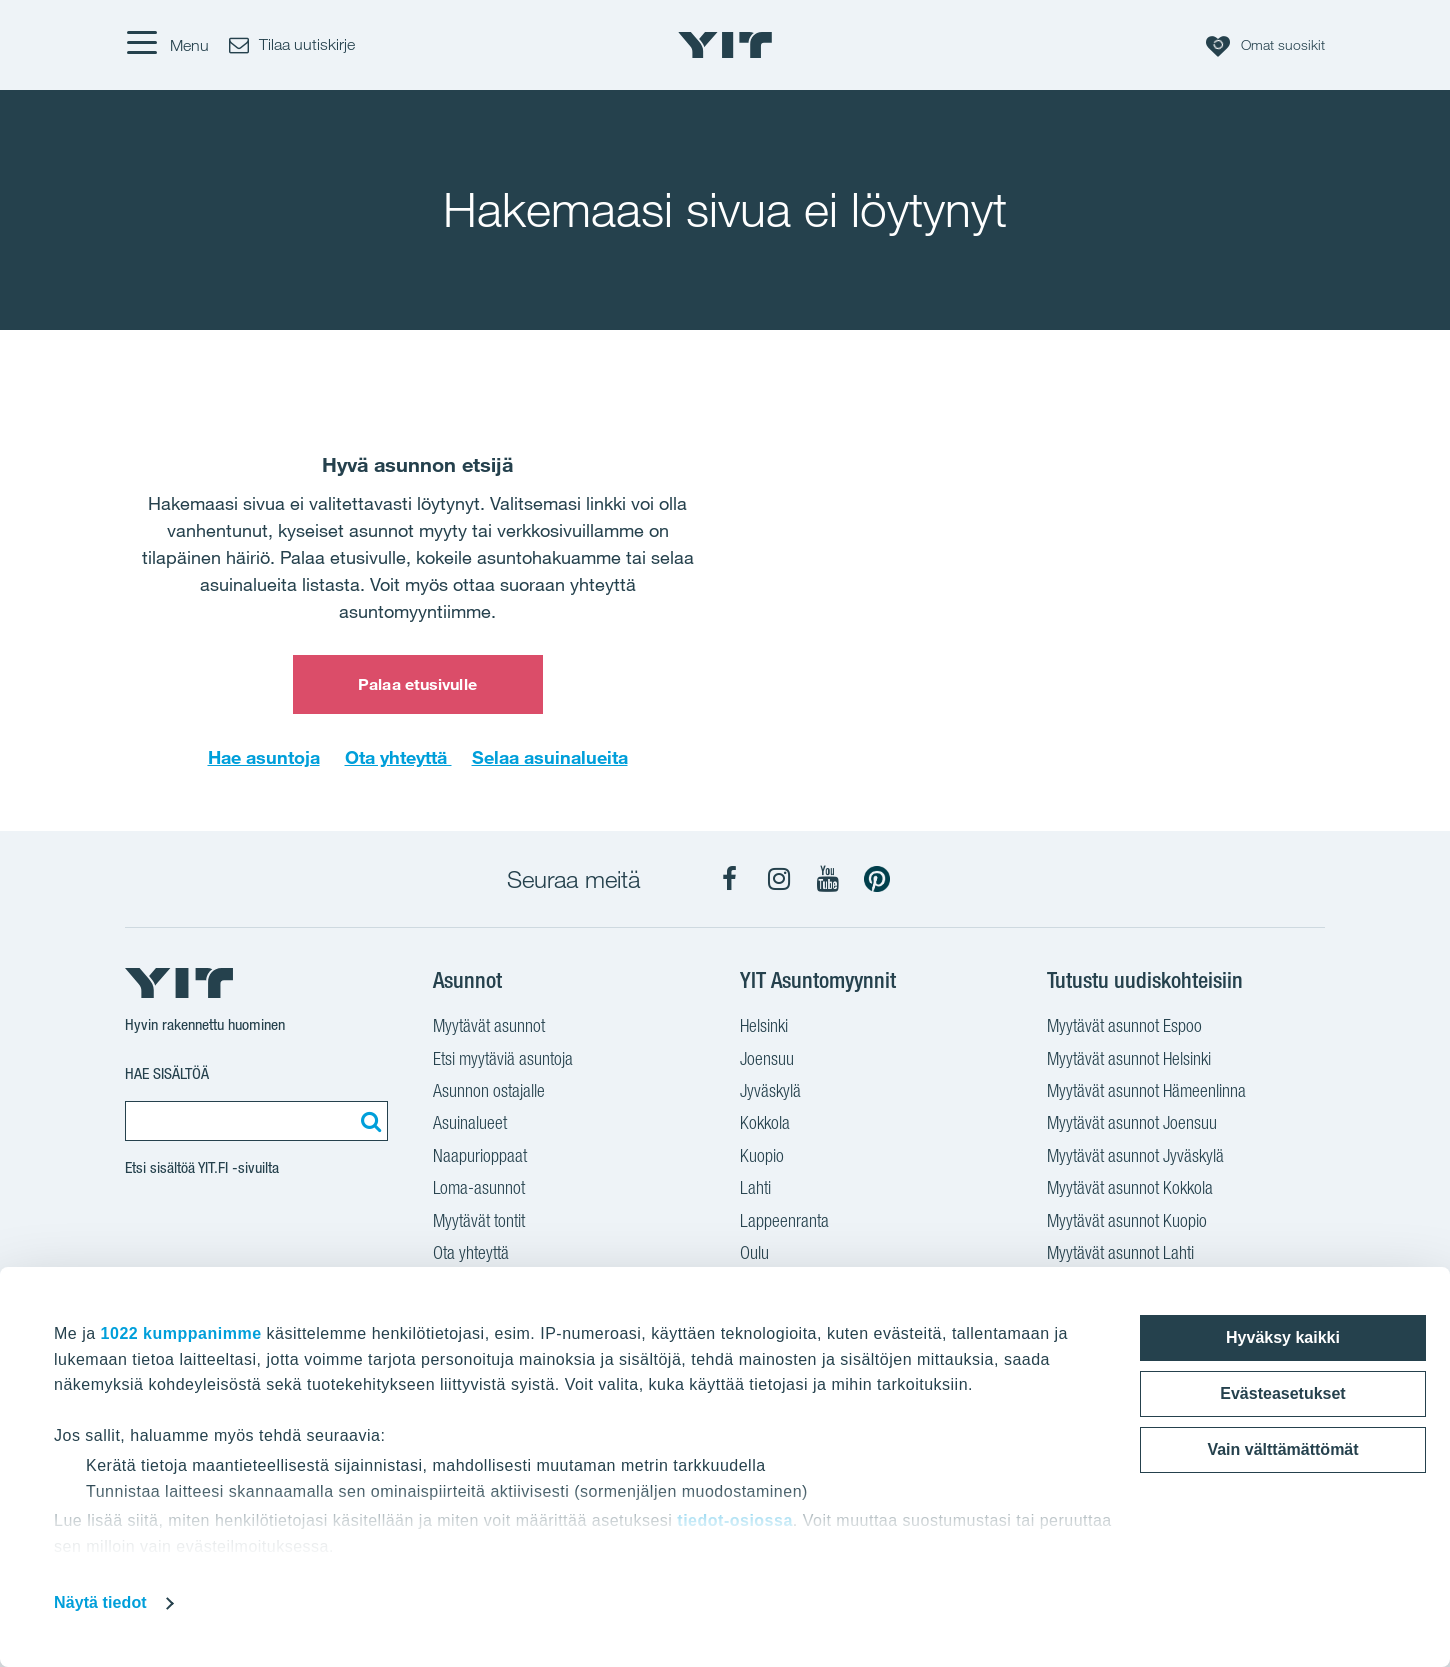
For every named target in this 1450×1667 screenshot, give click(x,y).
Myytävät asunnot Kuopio (1127, 1223)
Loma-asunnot (479, 1190)
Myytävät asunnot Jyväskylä (1135, 1158)
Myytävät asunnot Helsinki (1129, 1061)
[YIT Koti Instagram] (779, 879)
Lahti (755, 1190)
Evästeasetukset (1282, 1393)
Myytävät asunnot (489, 1028)
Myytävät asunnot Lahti (1120, 1255)
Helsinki (764, 1028)
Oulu (754, 1255)
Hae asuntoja (264, 757)
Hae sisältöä (167, 1073)
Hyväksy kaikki (1283, 1337)
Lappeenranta (784, 1223)
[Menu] (167, 45)
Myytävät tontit (479, 1223)
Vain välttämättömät (1282, 1449)
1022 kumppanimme (181, 1333)
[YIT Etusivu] (725, 45)
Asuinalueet (470, 1125)
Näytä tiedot (100, 1602)
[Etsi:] (368, 1121)
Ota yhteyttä (398, 757)
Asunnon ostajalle (489, 1093)
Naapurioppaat (480, 1158)
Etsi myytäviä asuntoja (503, 1061)
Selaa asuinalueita (550, 757)
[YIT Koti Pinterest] (877, 879)
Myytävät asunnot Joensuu (1132, 1125)
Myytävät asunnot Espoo (1124, 1028)
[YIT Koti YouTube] (828, 879)
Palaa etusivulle (417, 684)
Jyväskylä (770, 1093)
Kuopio (762, 1158)
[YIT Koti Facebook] (730, 879)
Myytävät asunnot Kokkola (1130, 1190)
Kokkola (765, 1125)
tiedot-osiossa (734, 1520)
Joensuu (767, 1061)
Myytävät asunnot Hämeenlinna (1146, 1093)
